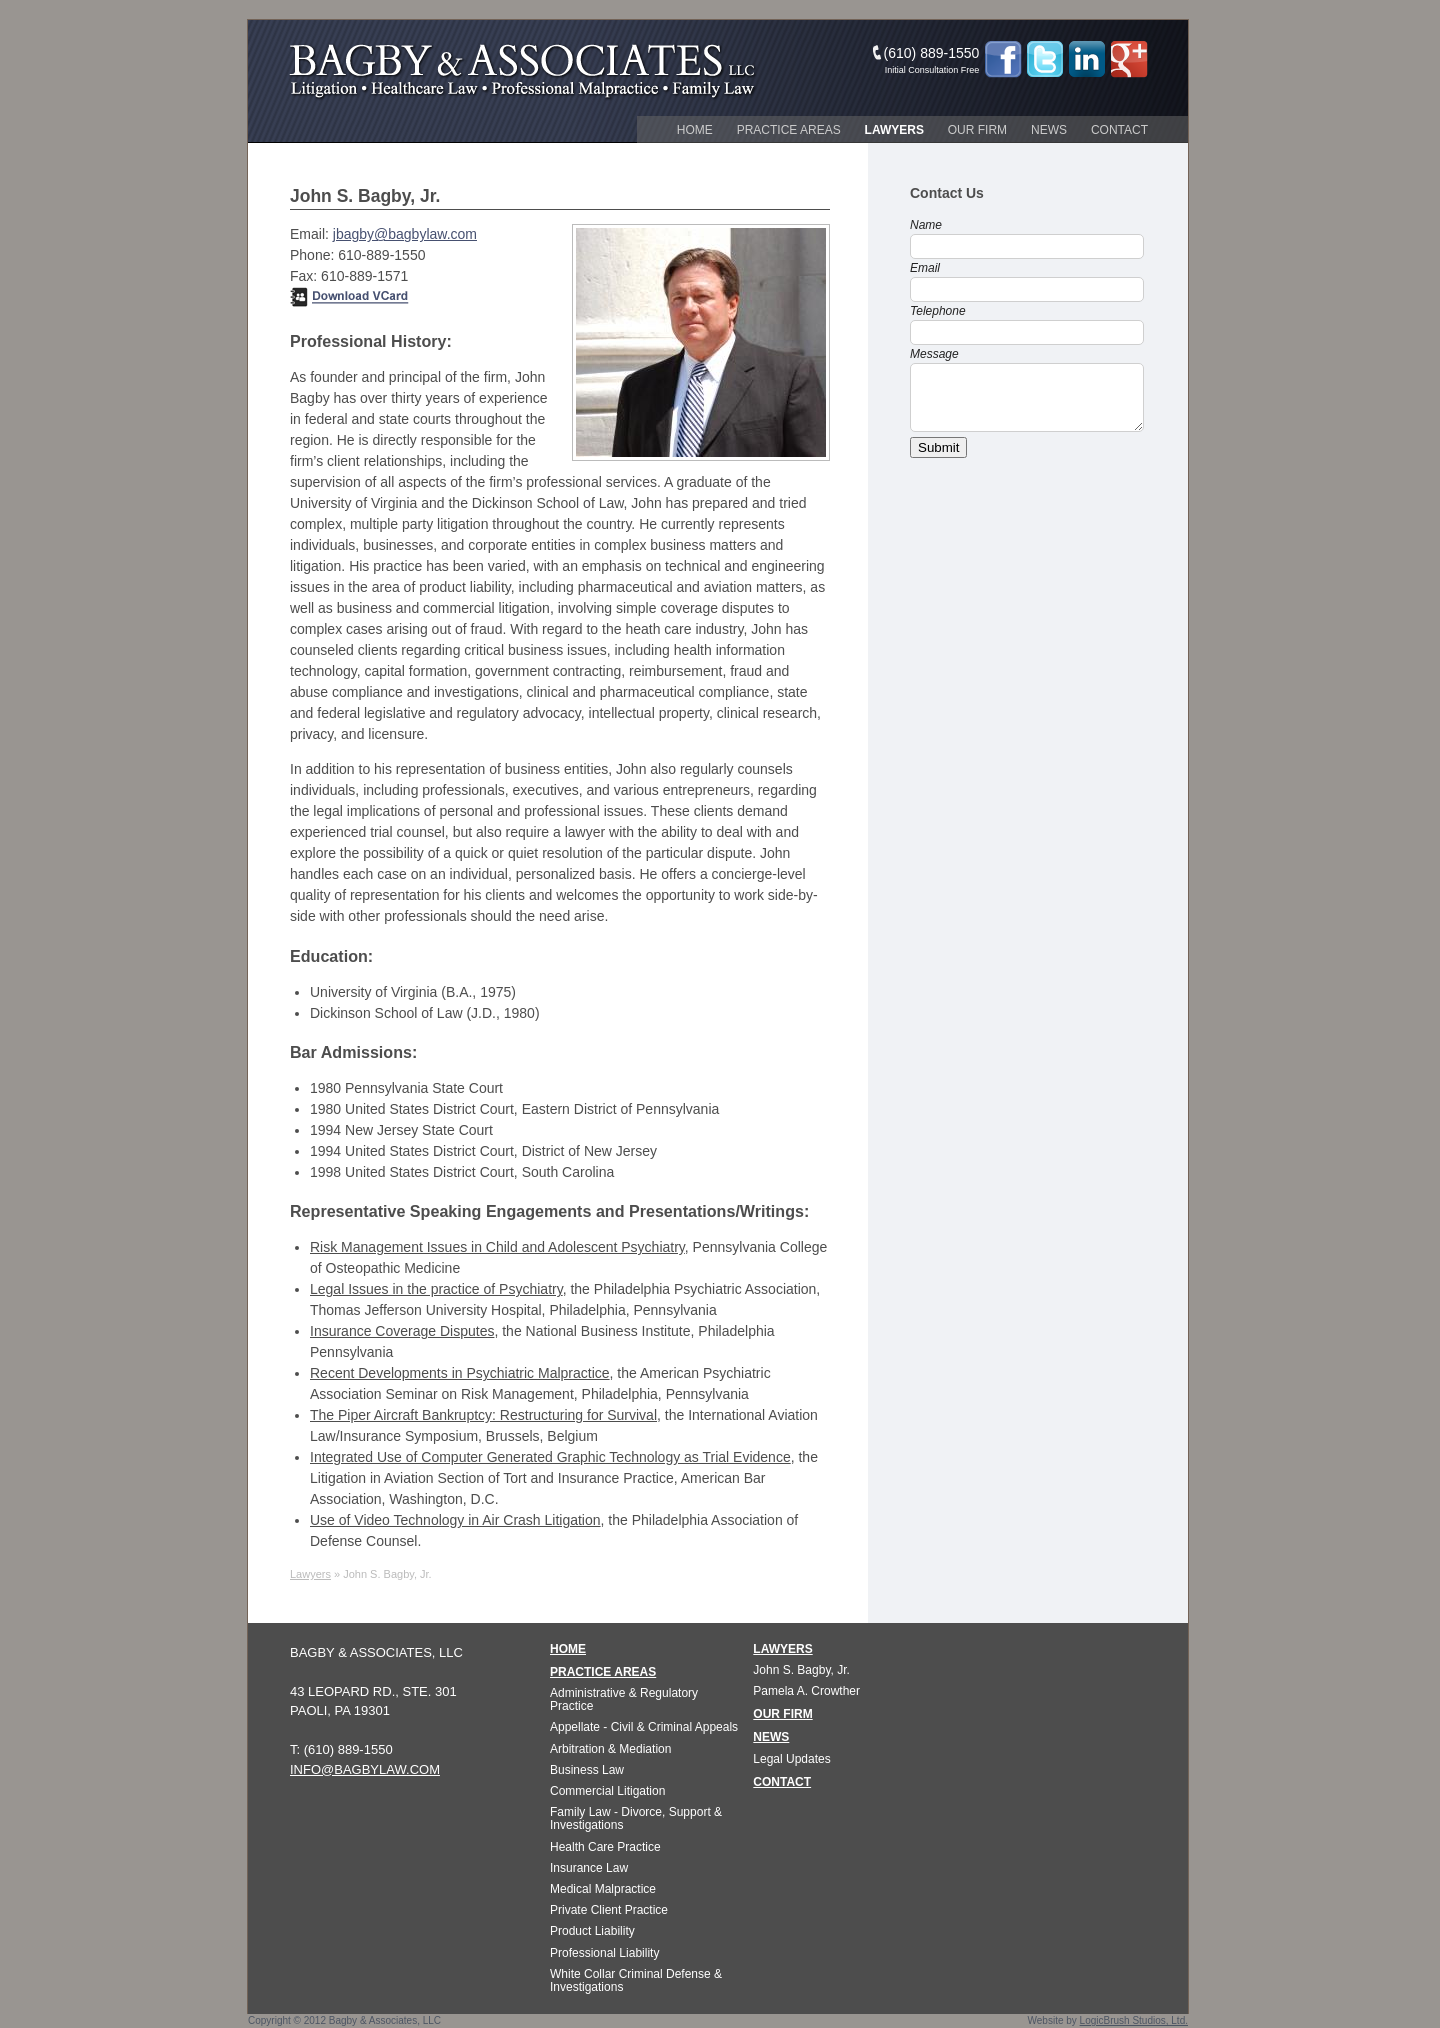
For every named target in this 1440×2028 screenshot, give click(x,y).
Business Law (587, 1770)
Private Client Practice (609, 1910)
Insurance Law (589, 1868)
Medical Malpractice (603, 1889)
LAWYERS (782, 1649)
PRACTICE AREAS (603, 1672)
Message (934, 354)
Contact (1119, 130)
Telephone (938, 311)
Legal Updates (791, 1759)
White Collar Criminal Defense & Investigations (636, 1980)
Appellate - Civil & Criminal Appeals (644, 1727)
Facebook (1003, 59)
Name (926, 225)
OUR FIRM (782, 1714)
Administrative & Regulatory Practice (624, 1699)
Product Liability (592, 1931)
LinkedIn (1087, 59)
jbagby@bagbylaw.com (405, 234)
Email (925, 268)
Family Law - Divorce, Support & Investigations (636, 1818)
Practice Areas (789, 130)
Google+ (1129, 59)
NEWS (771, 1737)
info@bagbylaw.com (365, 1769)
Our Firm (977, 130)
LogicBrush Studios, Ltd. (1134, 2020)
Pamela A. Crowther (806, 1691)
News (1049, 130)
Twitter (1045, 59)
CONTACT (782, 1782)
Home (695, 130)
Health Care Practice (605, 1847)
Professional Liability (604, 1953)
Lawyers (894, 130)
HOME (568, 1649)
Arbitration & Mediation (610, 1749)
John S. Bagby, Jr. (801, 1670)
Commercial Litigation (607, 1791)
